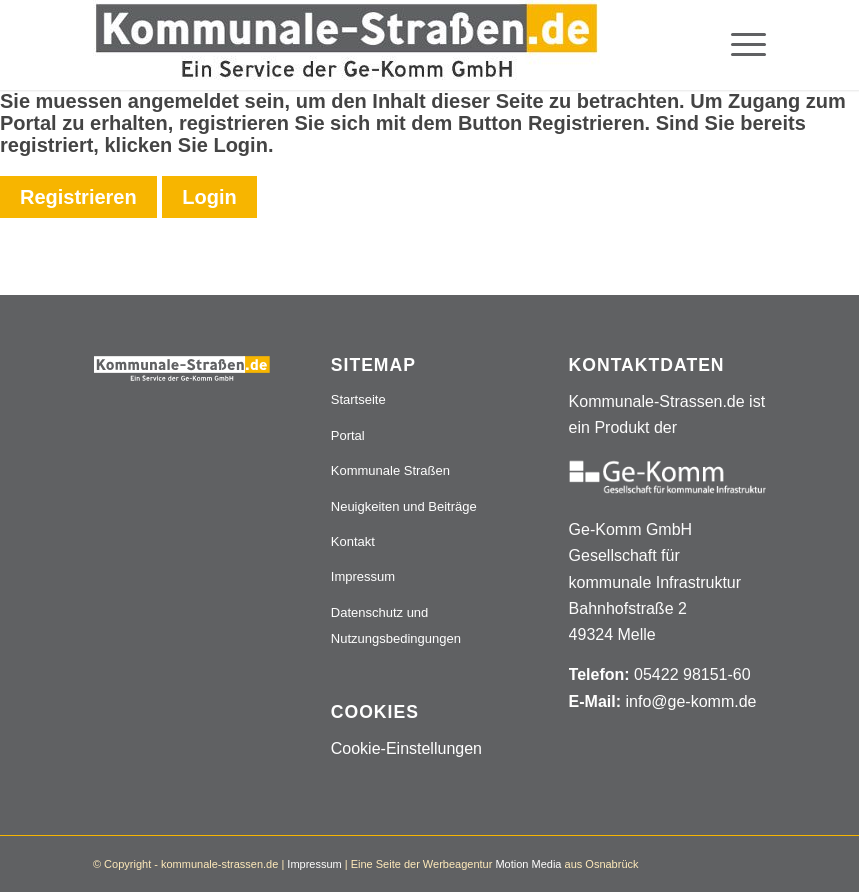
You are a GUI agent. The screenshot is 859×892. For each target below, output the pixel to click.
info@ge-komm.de (690, 701)
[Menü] (738, 45)
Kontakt (353, 541)
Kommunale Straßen (390, 470)
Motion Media (528, 864)
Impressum (363, 576)
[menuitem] (738, 45)
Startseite (358, 399)
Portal (348, 435)
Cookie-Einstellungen (406, 748)
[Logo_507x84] (346, 45)
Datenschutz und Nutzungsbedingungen (396, 625)
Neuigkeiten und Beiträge (404, 506)
